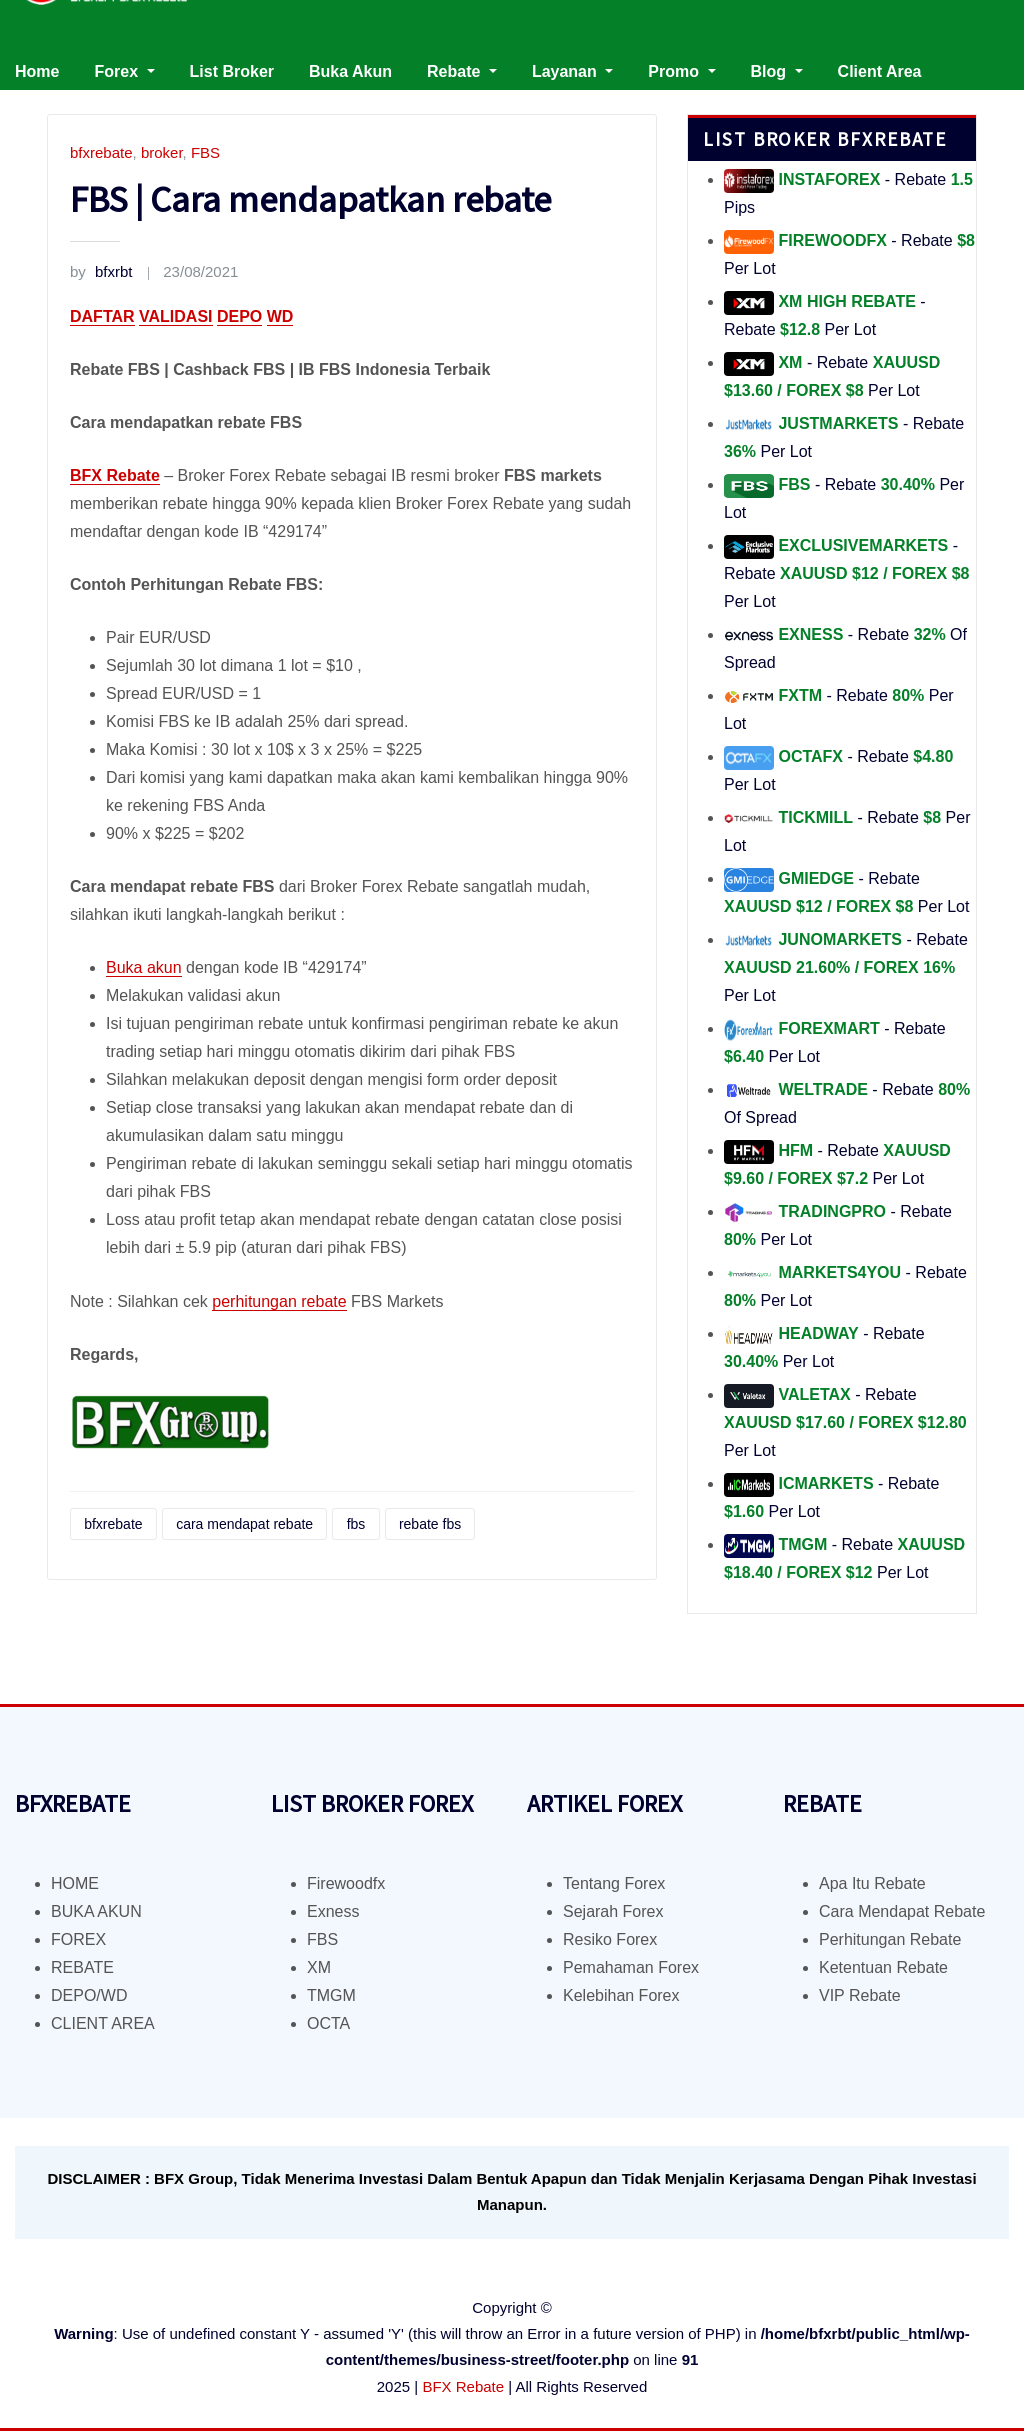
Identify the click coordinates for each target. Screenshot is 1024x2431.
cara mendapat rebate (244, 1524)
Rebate (462, 71)
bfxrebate (101, 152)
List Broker (232, 71)
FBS (205, 152)
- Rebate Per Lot (846, 573)
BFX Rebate (463, 2386)
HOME (75, 1883)
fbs (356, 1524)
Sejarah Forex (613, 1911)
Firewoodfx (346, 1883)
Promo (681, 71)
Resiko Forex (610, 1939)
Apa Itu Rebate (872, 1883)
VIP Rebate (860, 1995)
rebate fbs (430, 1524)
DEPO (239, 316)
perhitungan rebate (279, 1301)
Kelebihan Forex (621, 1995)
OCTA (328, 2023)
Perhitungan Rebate (890, 1939)
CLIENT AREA (103, 2023)
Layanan (572, 71)
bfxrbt (101, 271)
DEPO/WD (89, 1995)
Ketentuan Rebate (883, 1967)
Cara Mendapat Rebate (902, 1911)
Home (37, 71)
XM (319, 1967)
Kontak (42, 99)
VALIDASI (175, 316)
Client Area (880, 71)
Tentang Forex (614, 1883)
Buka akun (144, 967)
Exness (333, 1911)
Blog (777, 71)
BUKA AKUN (96, 1911)
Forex (124, 71)
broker (162, 152)
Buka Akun (350, 71)
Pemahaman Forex (631, 1967)
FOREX (78, 1939)
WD (280, 316)
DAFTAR (102, 316)
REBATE (82, 1967)
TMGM (331, 1995)
